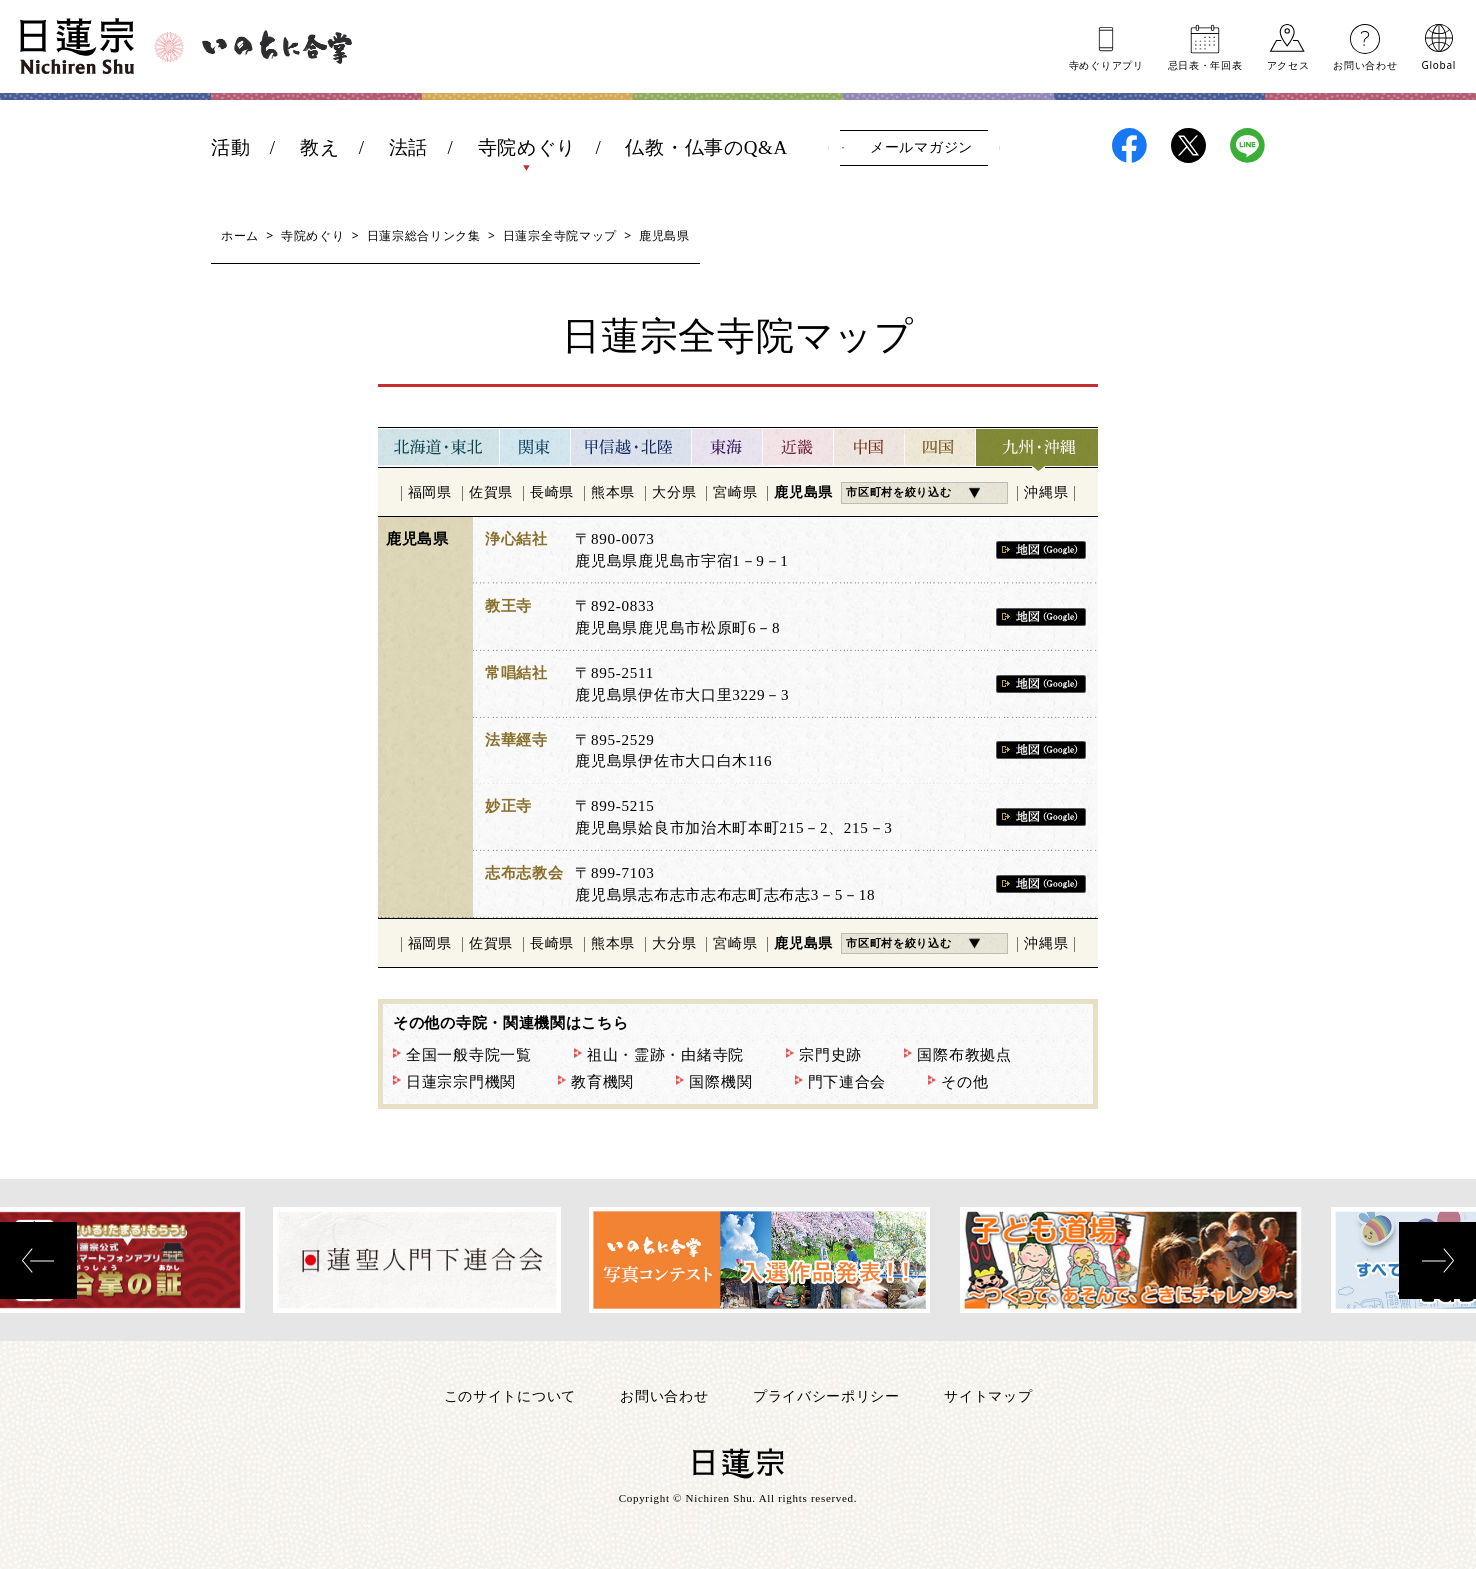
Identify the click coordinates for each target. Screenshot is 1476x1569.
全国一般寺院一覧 (469, 1055)
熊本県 (613, 492)
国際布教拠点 (964, 1055)
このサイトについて (510, 1395)
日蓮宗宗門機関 (461, 1082)
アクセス (1288, 64)
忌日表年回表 (1205, 64)
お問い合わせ (1365, 64)
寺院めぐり (527, 147)
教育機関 (602, 1082)
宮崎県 (735, 492)
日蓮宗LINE (1247, 145)
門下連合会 (847, 1082)
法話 (408, 147)
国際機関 (720, 1082)
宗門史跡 (830, 1055)
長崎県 (552, 492)
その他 (964, 1082)
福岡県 (430, 492)
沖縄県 (1046, 492)
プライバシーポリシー (826, 1395)
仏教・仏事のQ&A (706, 147)
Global (1439, 64)
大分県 (674, 492)
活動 (230, 147)
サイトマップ (988, 1395)
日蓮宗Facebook (1129, 145)
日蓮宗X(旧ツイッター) (1188, 145)
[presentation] (38, 1260)
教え (319, 147)
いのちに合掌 (277, 47)
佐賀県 (491, 492)
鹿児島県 (803, 492)
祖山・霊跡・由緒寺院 (665, 1055)
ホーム (240, 235)
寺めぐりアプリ (1106, 64)
